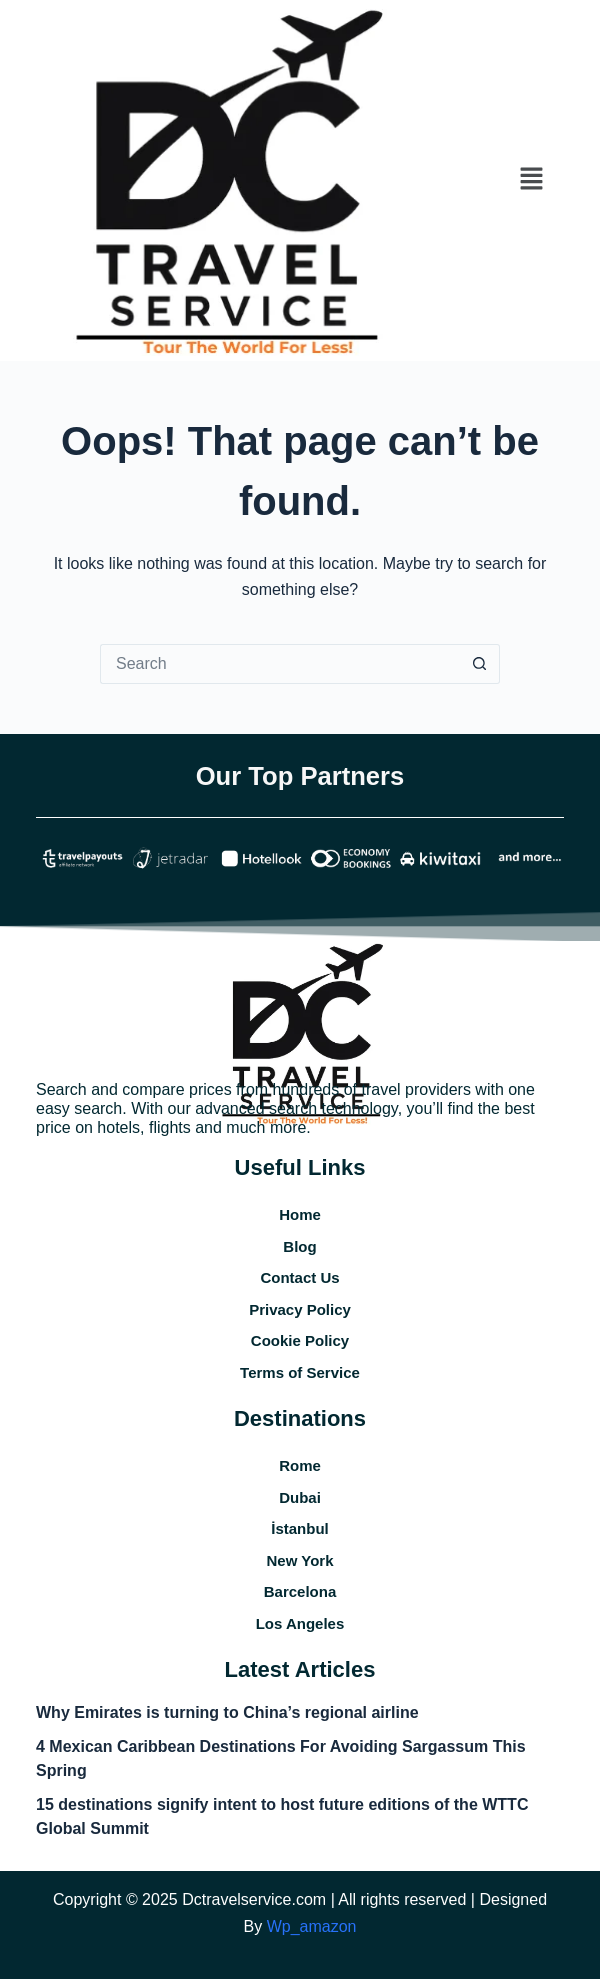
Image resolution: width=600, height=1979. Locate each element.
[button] (532, 180)
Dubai (300, 1497)
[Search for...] (280, 664)
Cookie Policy (300, 1340)
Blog (299, 1246)
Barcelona (300, 1591)
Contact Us (299, 1277)
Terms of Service (300, 1372)
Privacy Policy (300, 1309)
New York (300, 1560)
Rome (300, 1465)
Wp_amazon (312, 1926)
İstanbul (300, 1528)
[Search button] (480, 664)
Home (300, 1214)
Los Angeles (300, 1623)
